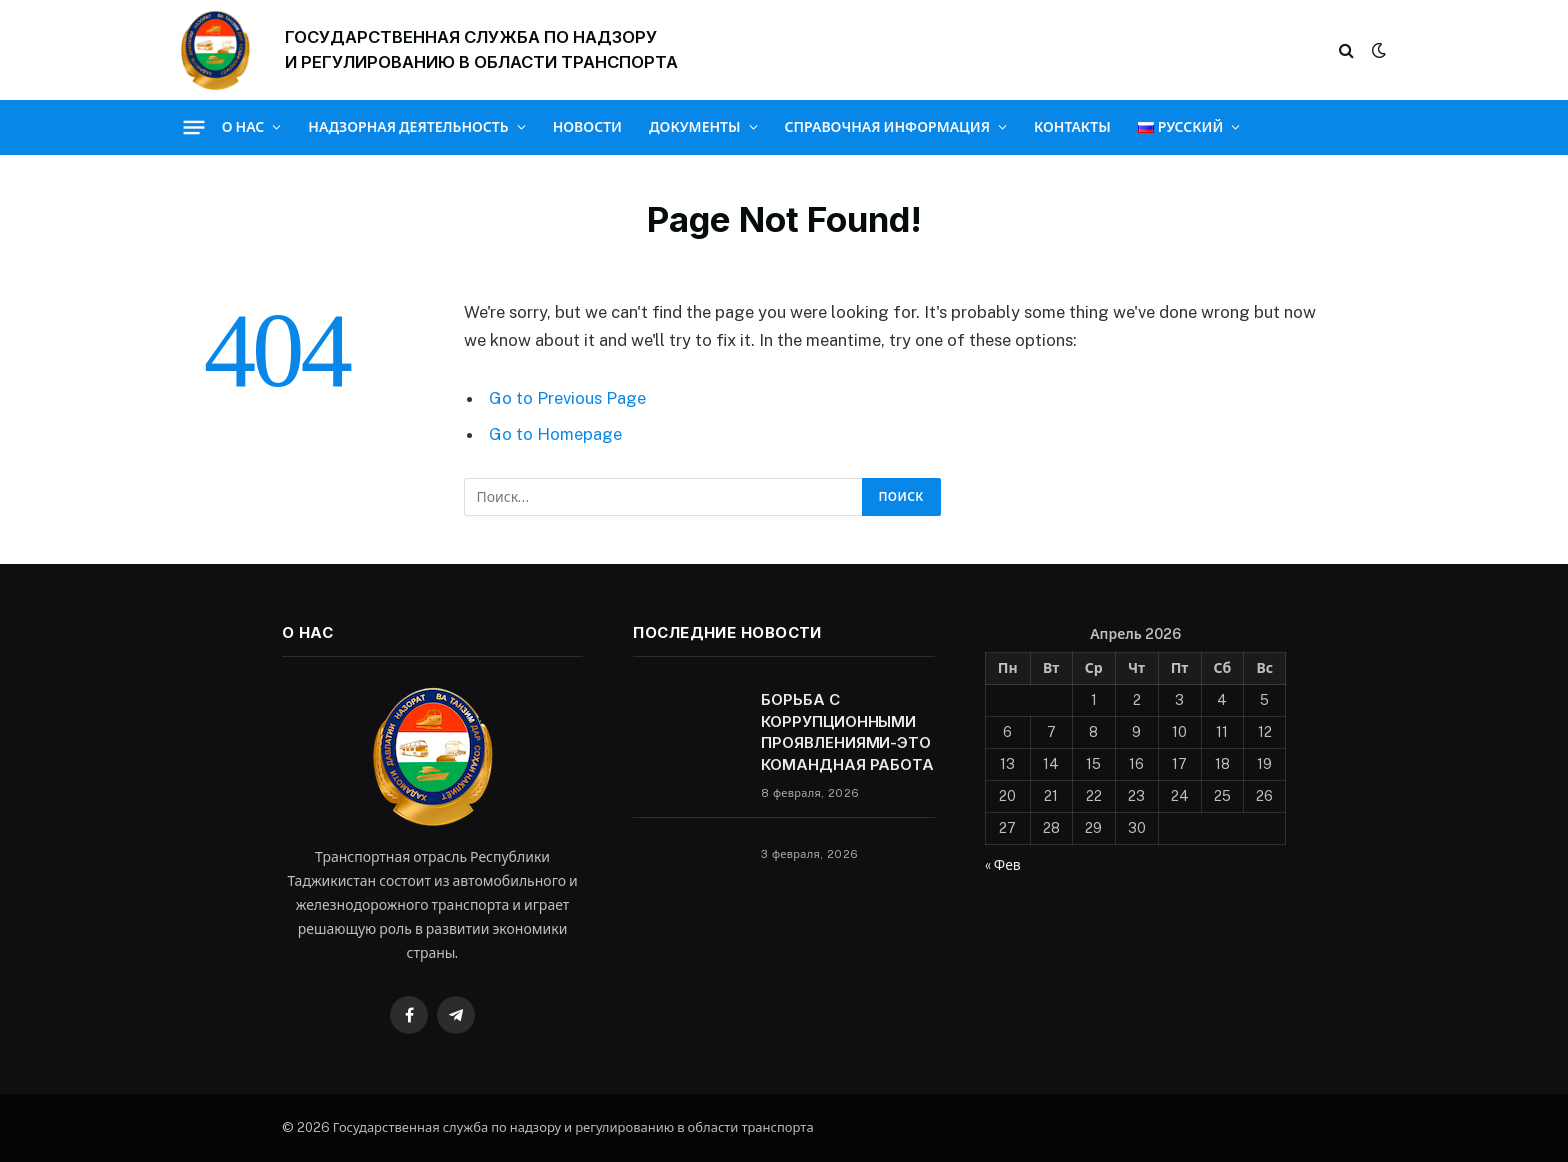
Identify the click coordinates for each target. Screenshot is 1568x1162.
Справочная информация (887, 127)
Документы (695, 127)
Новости (587, 127)
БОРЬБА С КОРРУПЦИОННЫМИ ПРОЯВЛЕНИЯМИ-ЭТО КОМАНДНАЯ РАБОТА (847, 731)
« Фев (1003, 865)
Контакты (1072, 127)
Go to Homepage (555, 434)
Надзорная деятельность (408, 127)
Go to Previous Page (567, 398)
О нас (243, 127)
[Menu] (193, 127)
